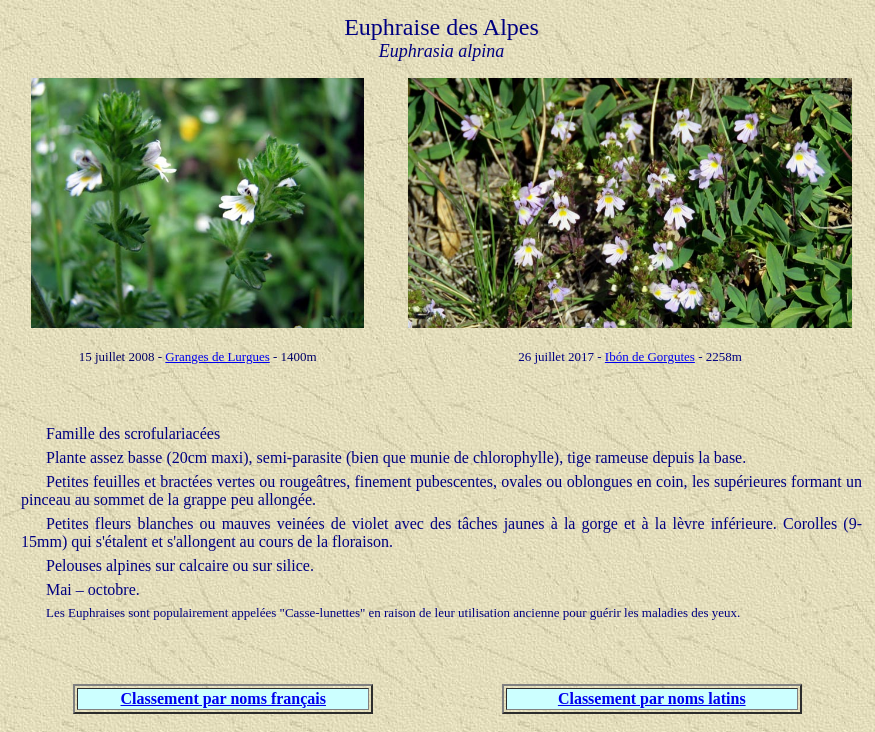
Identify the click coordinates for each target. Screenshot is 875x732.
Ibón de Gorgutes (650, 356)
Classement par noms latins (652, 698)
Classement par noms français (223, 698)
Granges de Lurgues (217, 356)
